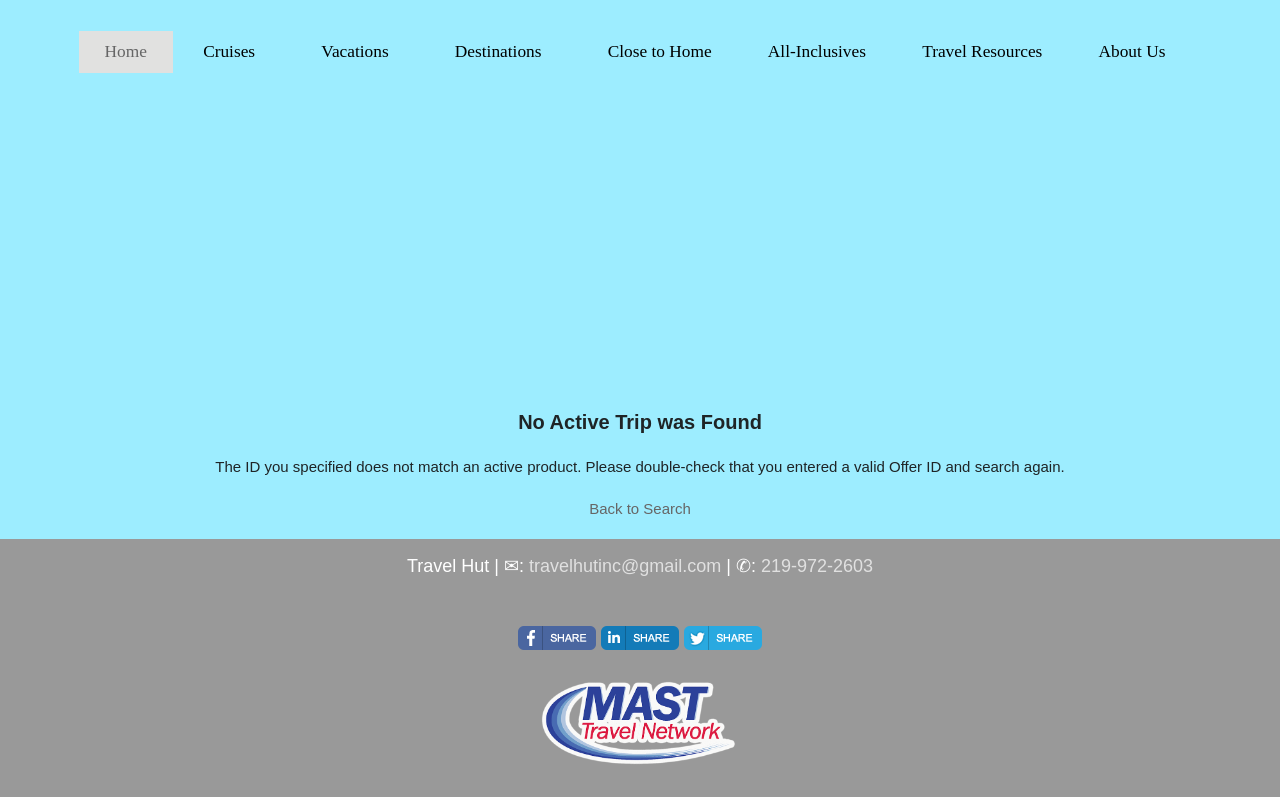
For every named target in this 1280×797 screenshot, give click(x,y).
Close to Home (660, 51)
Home (126, 51)
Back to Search (640, 508)
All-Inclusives (817, 51)
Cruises (229, 51)
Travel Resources (982, 51)
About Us (1131, 51)
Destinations (498, 51)
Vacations (354, 51)
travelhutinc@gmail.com (625, 566)
